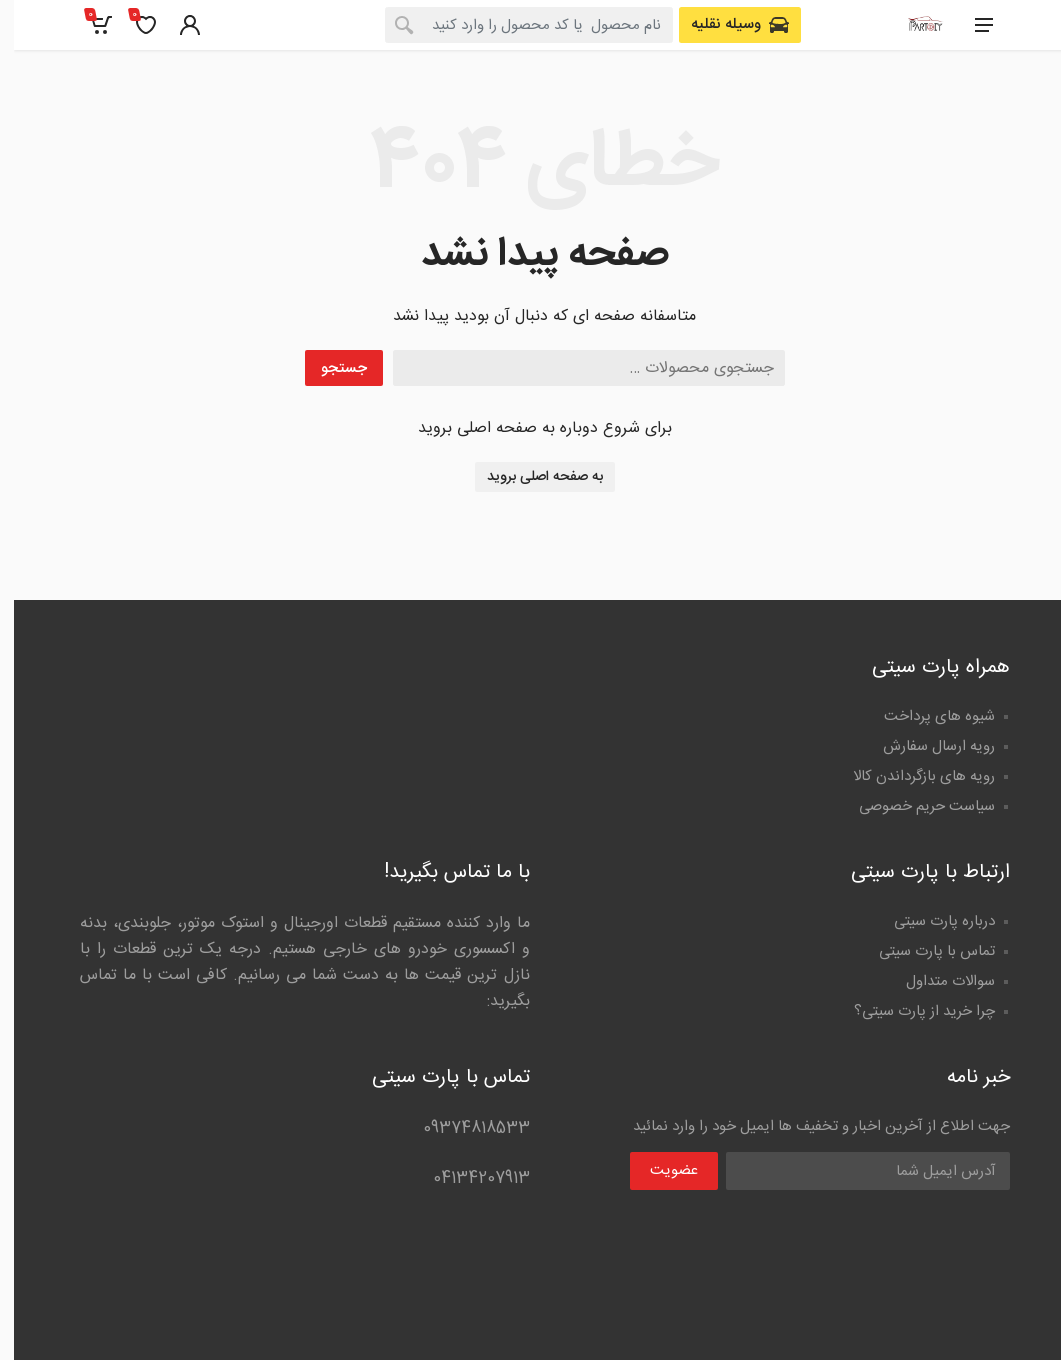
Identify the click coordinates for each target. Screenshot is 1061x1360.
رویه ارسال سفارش (925, 746)
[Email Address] (854, 1171)
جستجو (330, 368)
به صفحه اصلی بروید (531, 477)
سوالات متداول (936, 981)
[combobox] (515, 25)
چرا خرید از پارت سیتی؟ (910, 1011)
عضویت (660, 1170)
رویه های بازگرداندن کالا (910, 776)
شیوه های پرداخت (925, 716)
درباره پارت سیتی (930, 921)
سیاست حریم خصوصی (913, 806)
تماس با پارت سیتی (923, 951)
